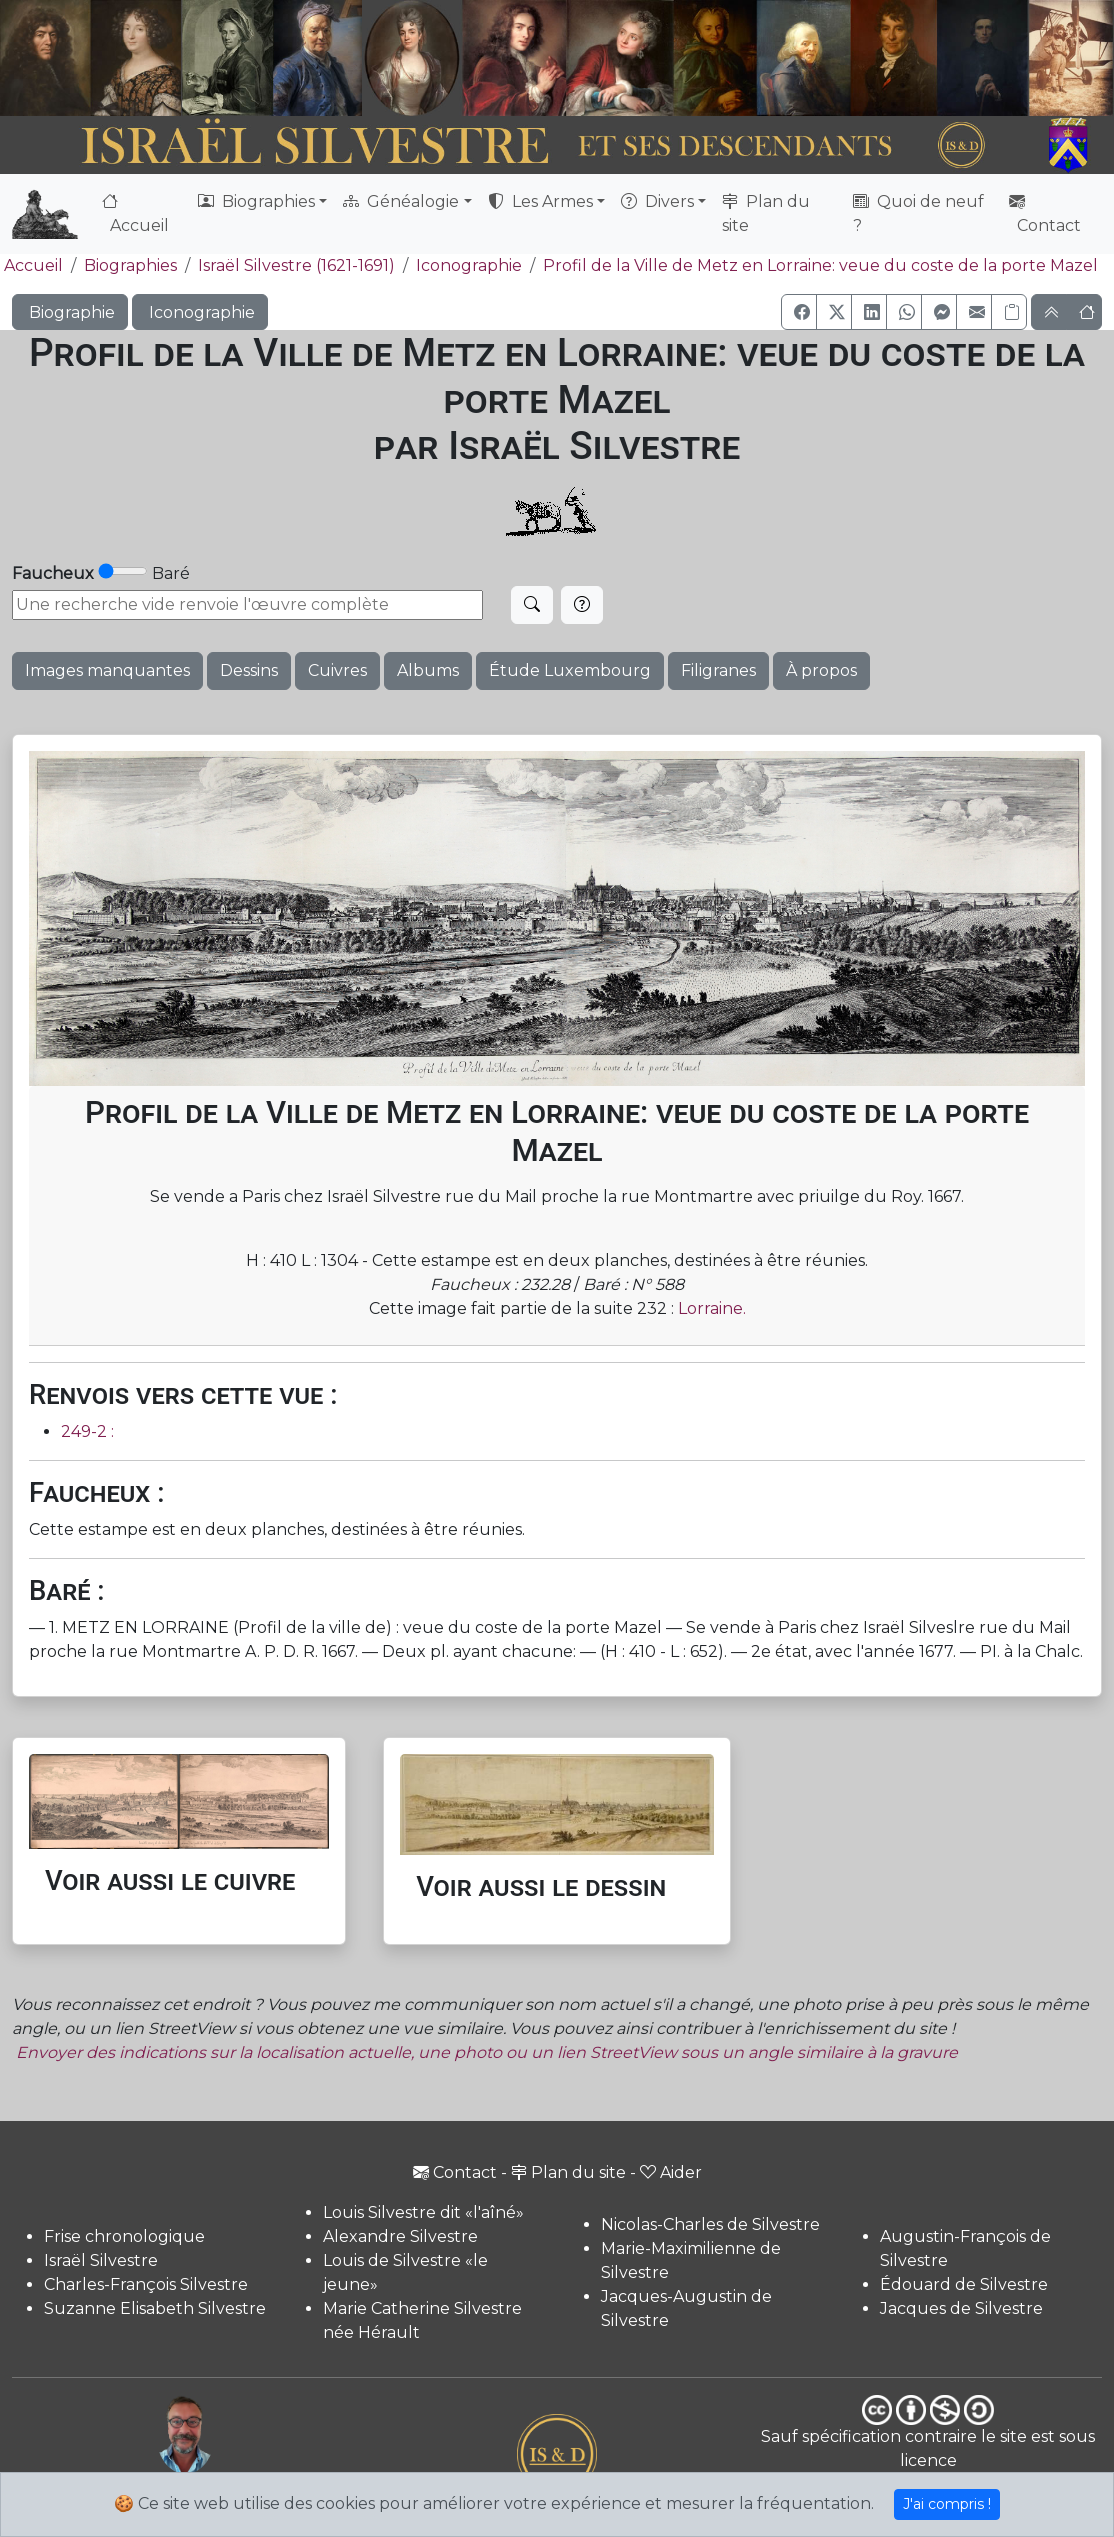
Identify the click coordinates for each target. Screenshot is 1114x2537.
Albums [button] (428, 670)
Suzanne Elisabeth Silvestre (155, 2308)
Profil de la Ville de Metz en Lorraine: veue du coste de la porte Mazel (820, 265)
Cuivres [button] (337, 670)
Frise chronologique (124, 2236)
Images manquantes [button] (107, 670)
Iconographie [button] (200, 312)
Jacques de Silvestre (961, 2308)
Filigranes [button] (718, 670)
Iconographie (469, 265)
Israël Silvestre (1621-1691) (296, 265)
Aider (671, 2172)
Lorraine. (712, 1308)
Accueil (135, 213)
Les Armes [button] (540, 201)
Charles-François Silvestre (146, 2284)
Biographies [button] (256, 201)
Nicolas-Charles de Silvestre (710, 2224)
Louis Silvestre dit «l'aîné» (423, 2212)
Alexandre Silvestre (400, 2236)
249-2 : (87, 1431)
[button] (799, 312)
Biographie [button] (70, 312)
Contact (1045, 213)
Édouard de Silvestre (964, 2284)
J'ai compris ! (947, 2504)
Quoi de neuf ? (918, 213)
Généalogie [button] (401, 201)
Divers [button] (657, 201)
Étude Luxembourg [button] (570, 670)
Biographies (130, 265)
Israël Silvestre (101, 2260)
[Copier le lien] (1009, 312)
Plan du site (766, 213)
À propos (821, 670)
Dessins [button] (249, 670)
